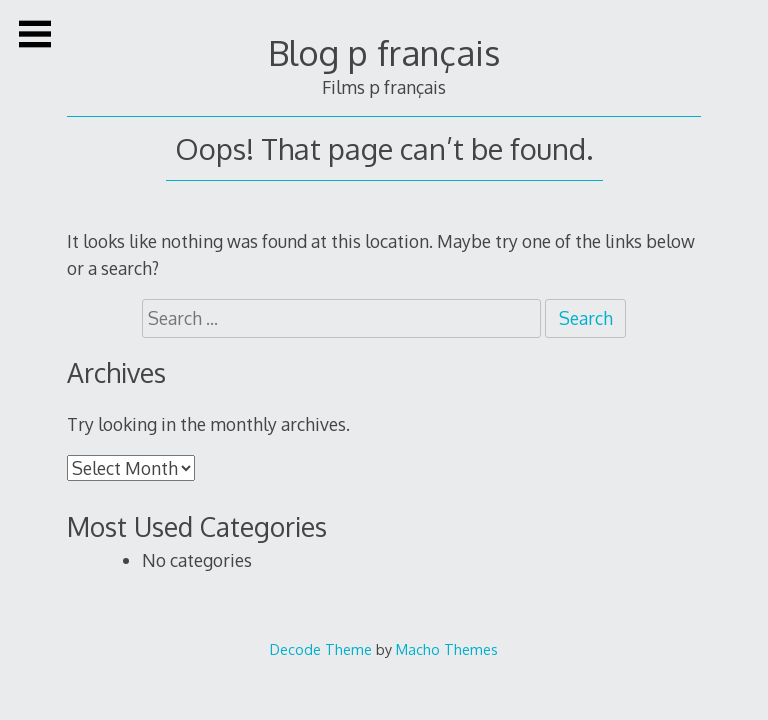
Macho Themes (447, 649)
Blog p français (384, 52)
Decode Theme (321, 649)
